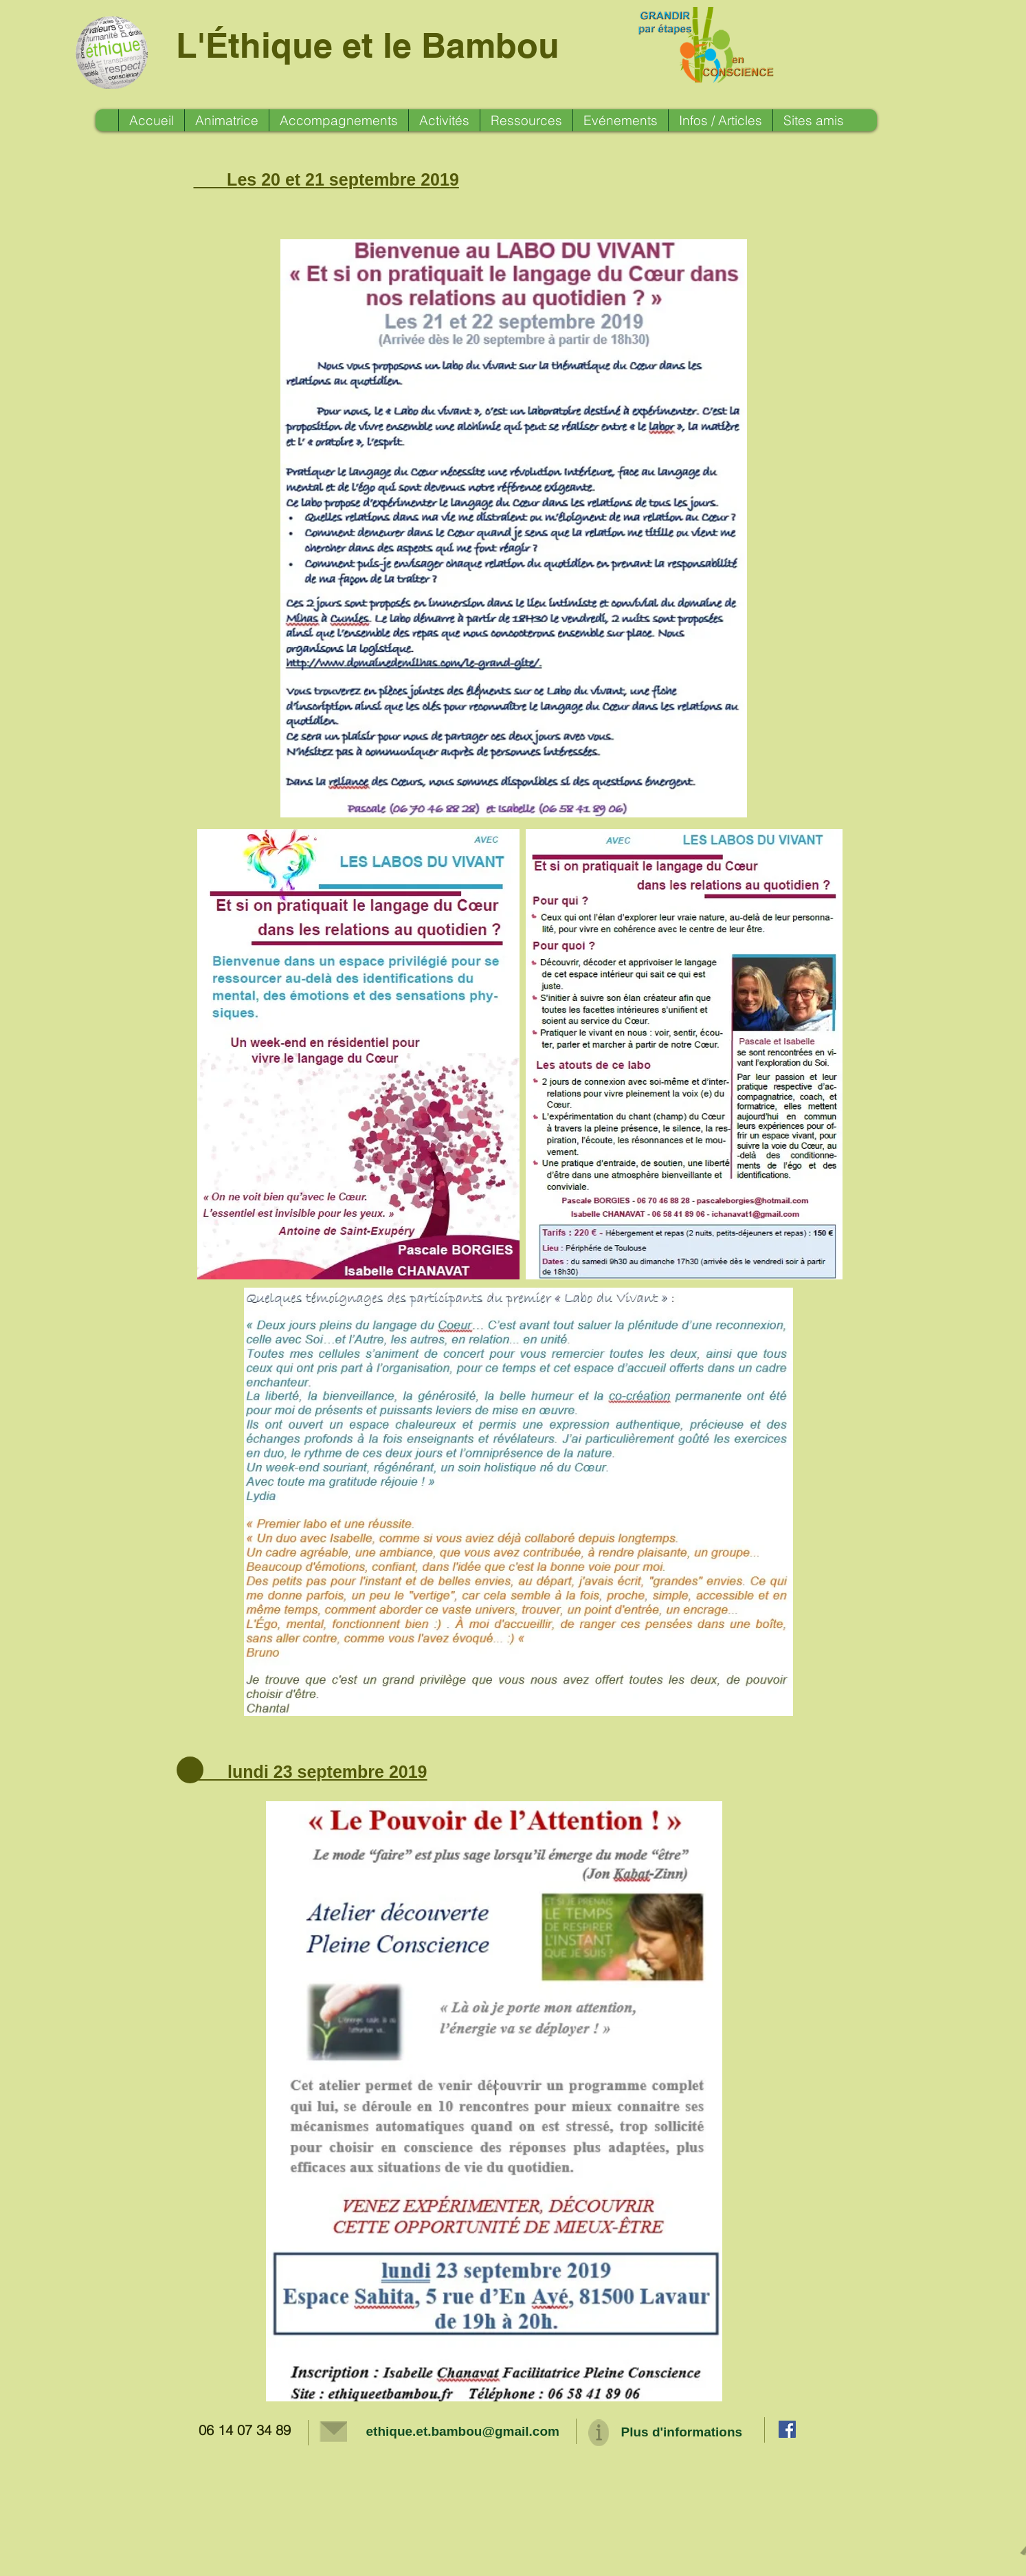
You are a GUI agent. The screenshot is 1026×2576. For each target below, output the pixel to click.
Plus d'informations (682, 2432)
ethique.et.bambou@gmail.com (462, 2431)
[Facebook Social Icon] (787, 2429)
